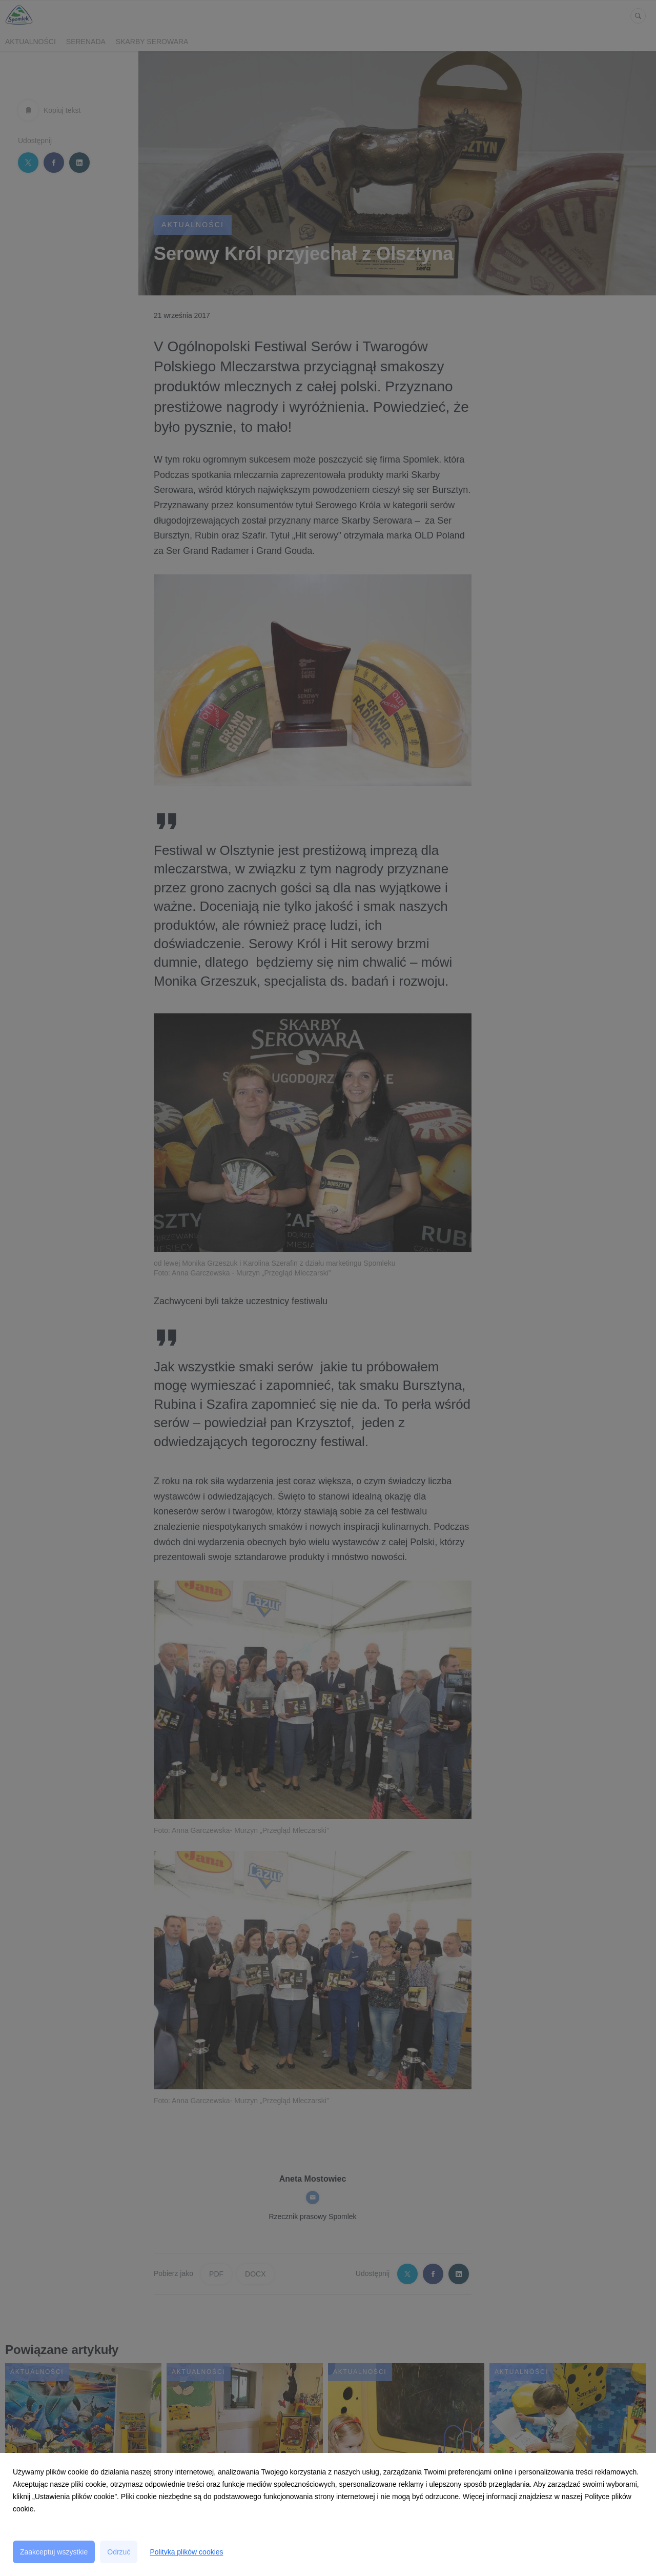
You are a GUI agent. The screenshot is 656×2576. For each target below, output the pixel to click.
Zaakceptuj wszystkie (54, 2552)
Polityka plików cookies (186, 2552)
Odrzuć (118, 2552)
